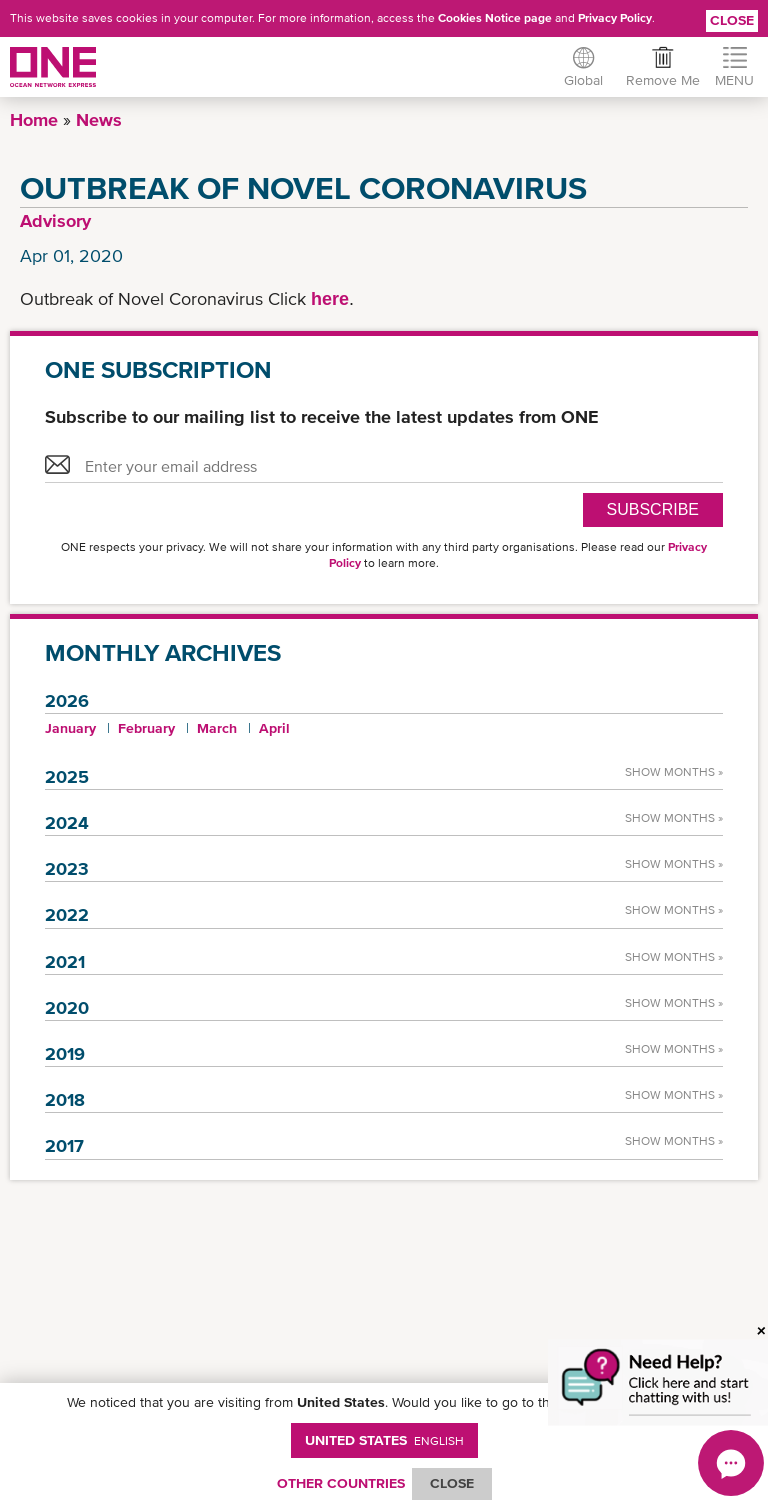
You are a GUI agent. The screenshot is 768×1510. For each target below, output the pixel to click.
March (217, 728)
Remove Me (662, 80)
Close (732, 20)
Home (34, 119)
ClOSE (452, 1483)
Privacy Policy (615, 18)
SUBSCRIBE (653, 509)
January (70, 728)
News (99, 119)
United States (384, 1440)
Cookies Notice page (495, 18)
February (146, 728)
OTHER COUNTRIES (341, 1483)
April (274, 728)
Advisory (55, 220)
